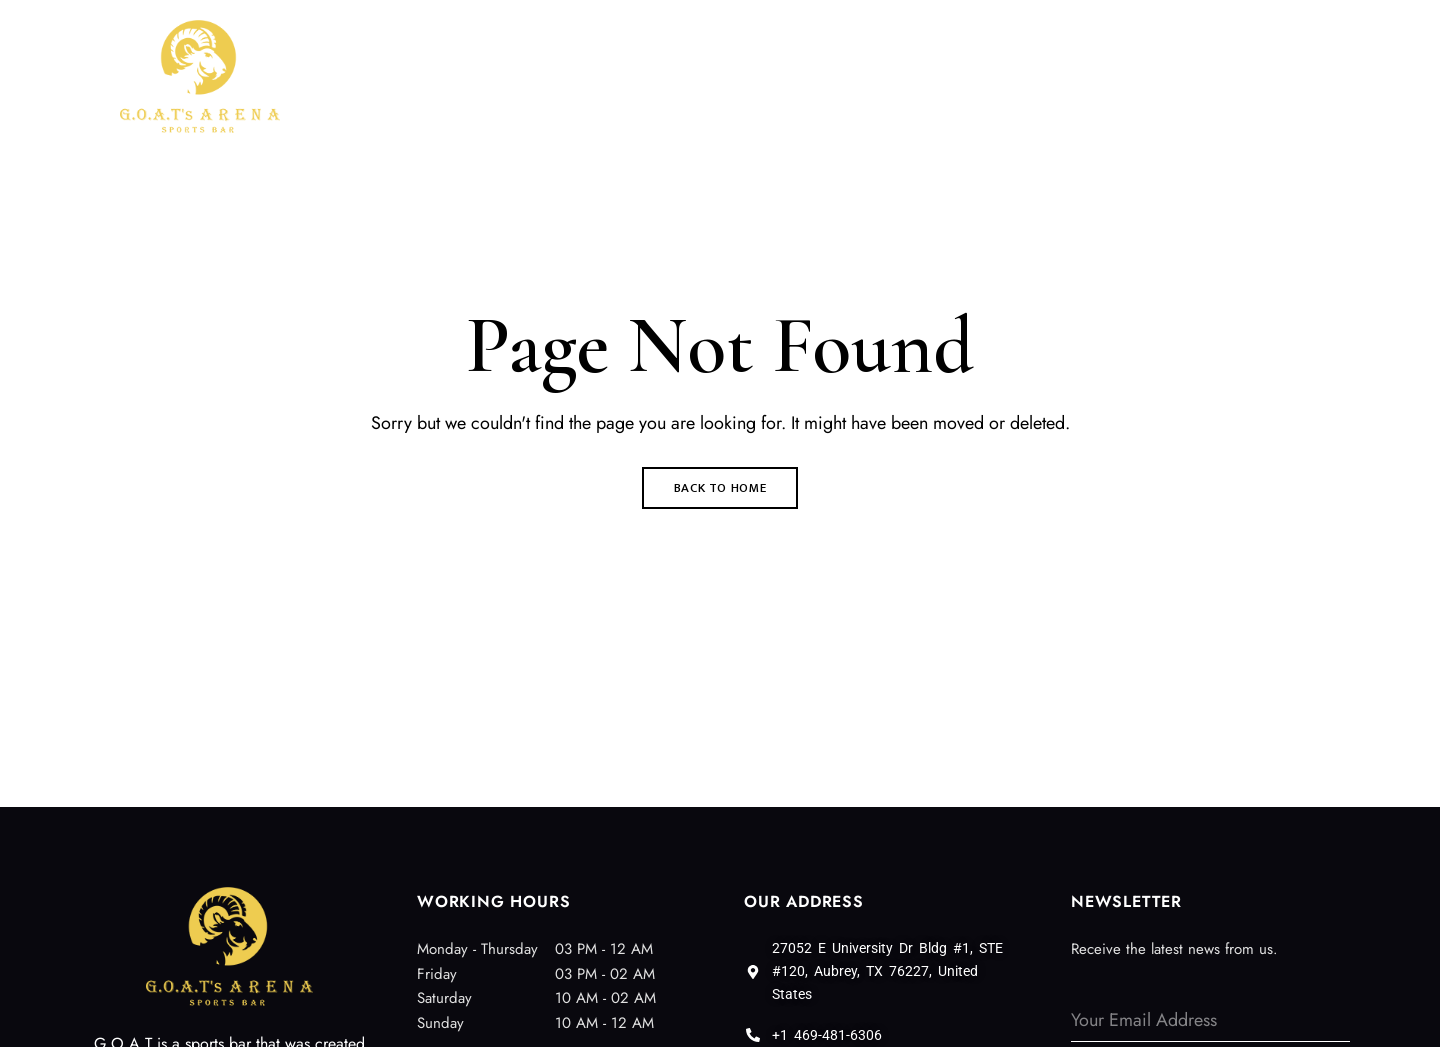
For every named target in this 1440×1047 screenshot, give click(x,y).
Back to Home (720, 488)
